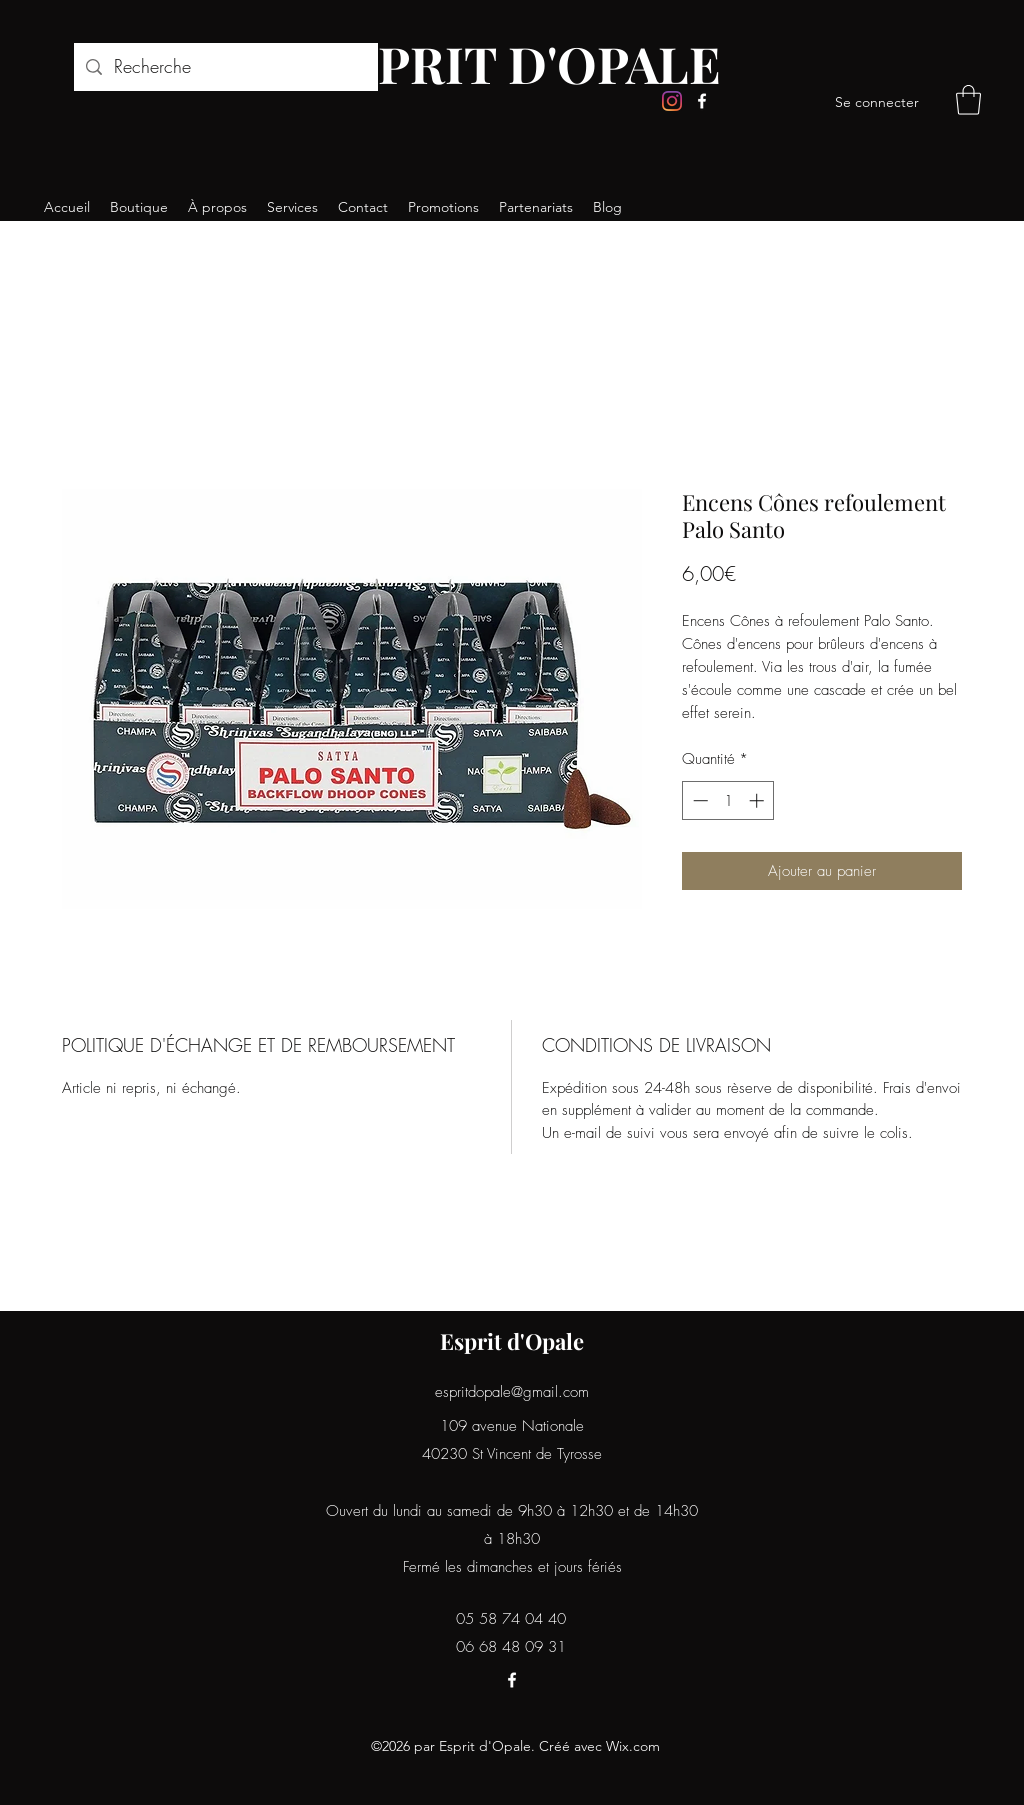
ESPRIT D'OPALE (519, 63)
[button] (968, 100)
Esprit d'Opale (512, 1341)
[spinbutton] (728, 800)
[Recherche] (225, 67)
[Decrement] (698, 800)
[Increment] (758, 800)
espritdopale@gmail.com (512, 1392)
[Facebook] (702, 101)
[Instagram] (672, 101)
